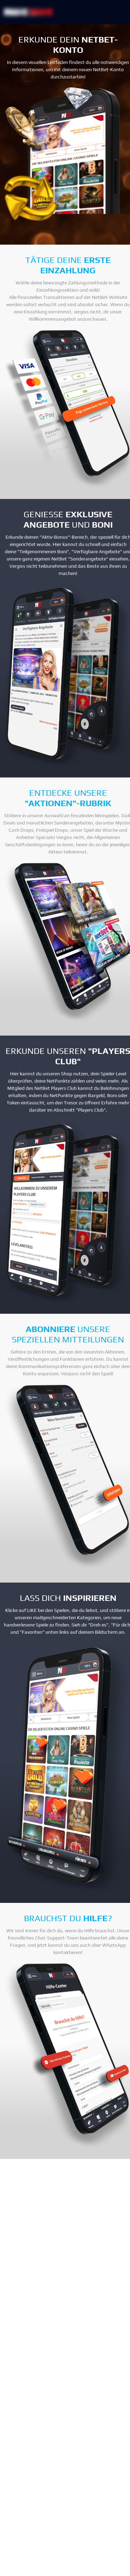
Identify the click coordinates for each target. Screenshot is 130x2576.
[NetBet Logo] (28, 12)
